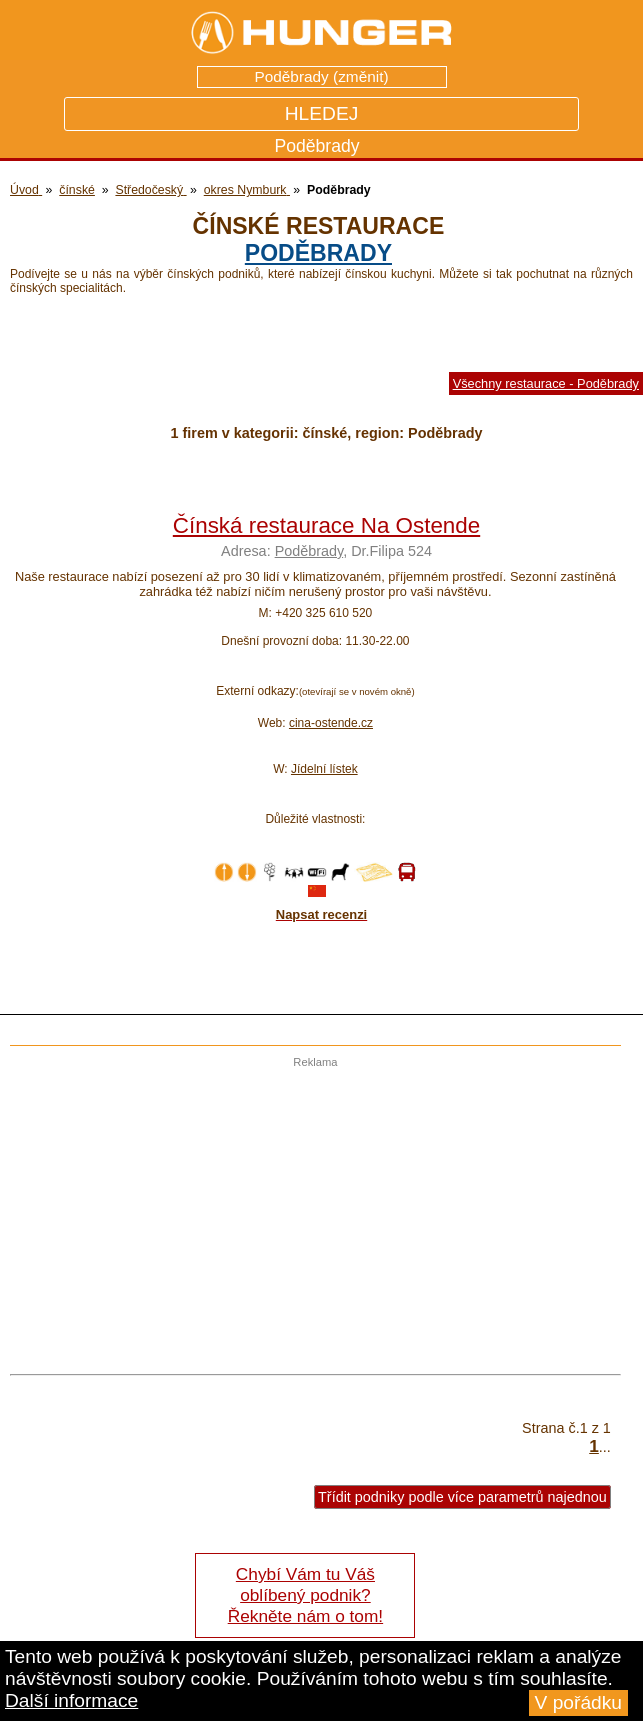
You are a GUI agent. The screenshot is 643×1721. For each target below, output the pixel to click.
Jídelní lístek (324, 769)
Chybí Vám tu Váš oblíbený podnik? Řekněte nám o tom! (305, 1595)
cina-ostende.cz (331, 723)
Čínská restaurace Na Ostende (326, 525)
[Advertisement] (310, 1208)
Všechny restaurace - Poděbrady (546, 383)
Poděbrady (318, 253)
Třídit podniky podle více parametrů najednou (462, 1497)
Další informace (71, 1700)
